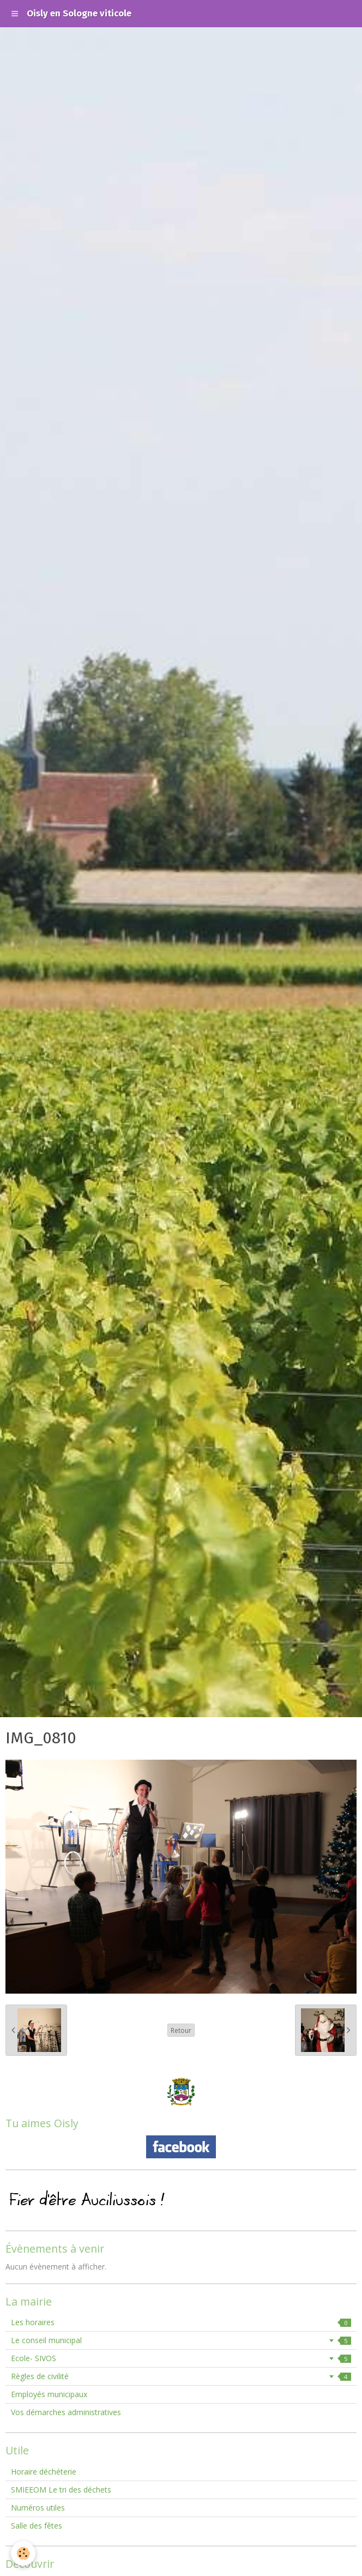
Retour (181, 2030)
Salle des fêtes (36, 2525)
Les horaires (181, 2322)
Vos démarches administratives (66, 2412)
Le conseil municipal (181, 2340)
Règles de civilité (181, 2376)
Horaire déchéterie (43, 2471)
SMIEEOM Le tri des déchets (61, 2489)
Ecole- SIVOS (181, 2358)
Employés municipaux (49, 2394)
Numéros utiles (38, 2507)
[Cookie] (23, 2553)
